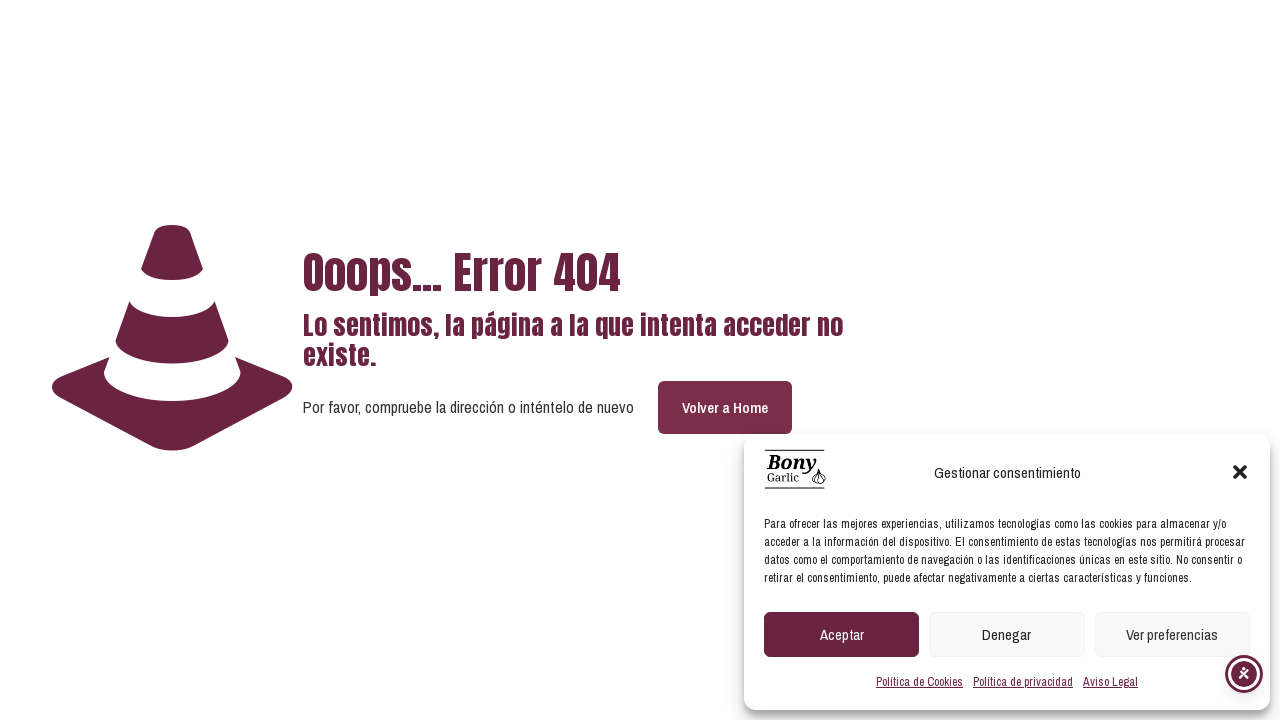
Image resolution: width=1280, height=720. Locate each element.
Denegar (1006, 634)
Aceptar (842, 634)
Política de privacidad (1023, 682)
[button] (1240, 472)
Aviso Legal (1110, 682)
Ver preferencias (1172, 634)
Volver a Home (725, 407)
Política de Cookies (919, 682)
